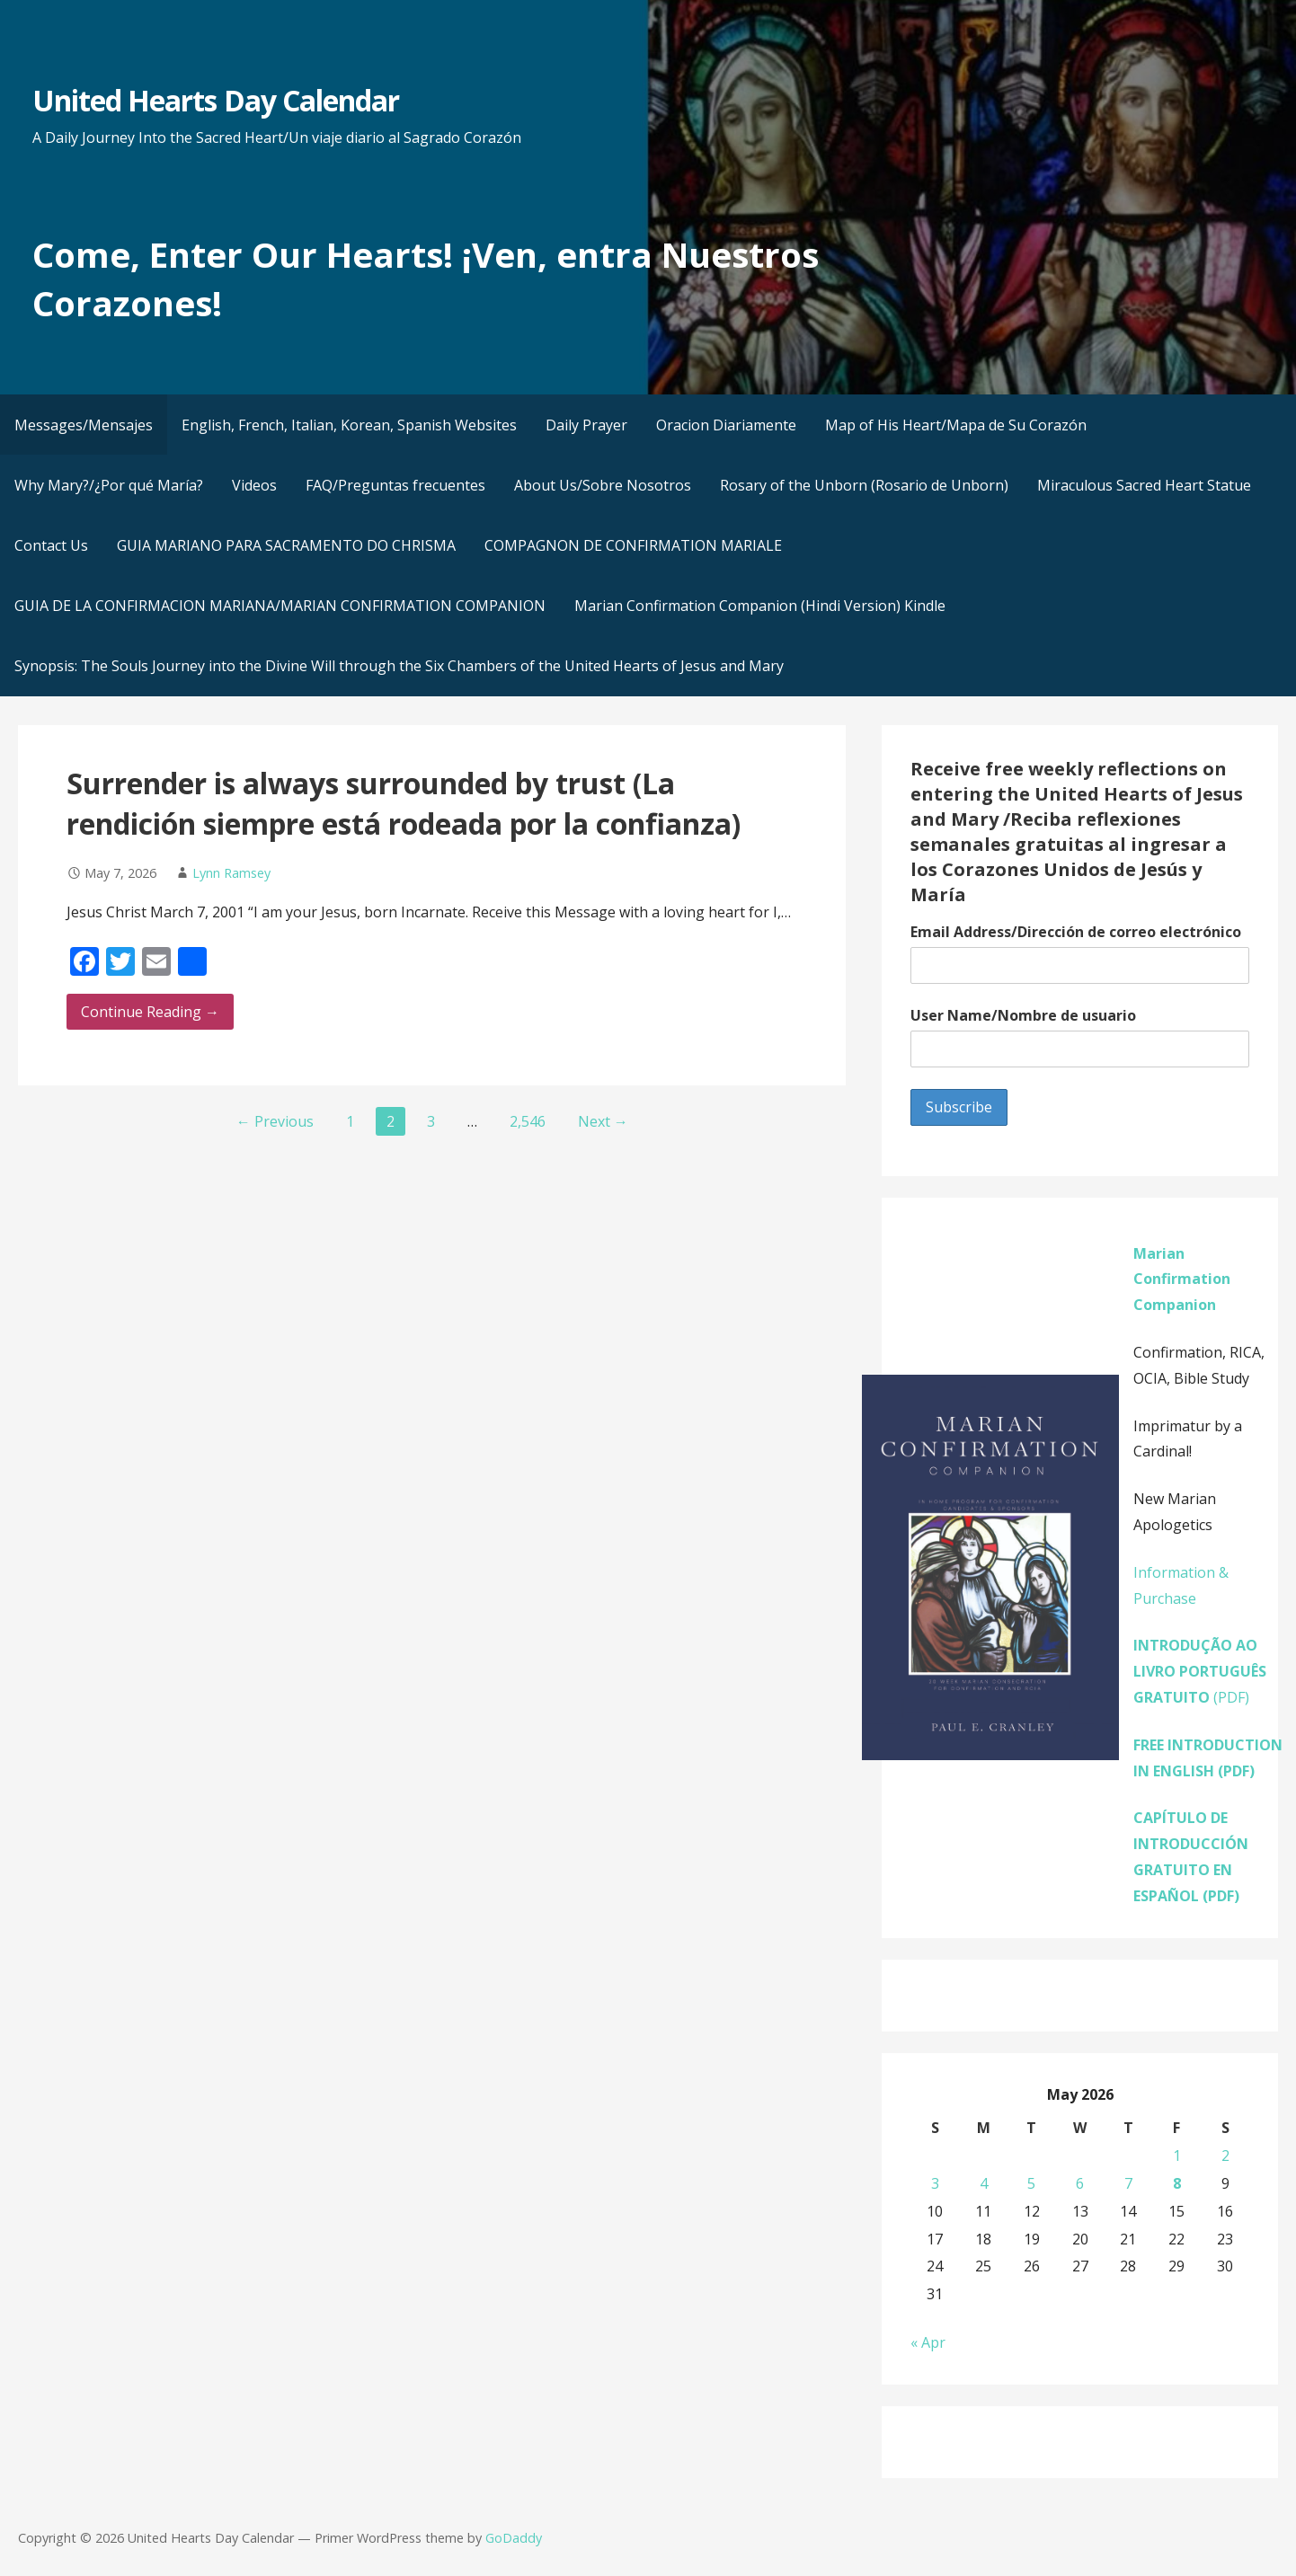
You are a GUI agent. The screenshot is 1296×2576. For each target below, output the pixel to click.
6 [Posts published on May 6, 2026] (1080, 2183)
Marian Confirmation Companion (1181, 1279)
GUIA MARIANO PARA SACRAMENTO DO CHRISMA (286, 545)
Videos (254, 485)
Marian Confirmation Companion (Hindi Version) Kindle (759, 605)
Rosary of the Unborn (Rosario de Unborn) (864, 485)
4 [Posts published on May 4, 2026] (984, 2183)
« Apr (927, 2342)
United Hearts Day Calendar (215, 100)
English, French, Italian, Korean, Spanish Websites (349, 425)
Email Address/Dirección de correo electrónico (1075, 932)
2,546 (528, 1121)
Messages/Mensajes (83, 425)
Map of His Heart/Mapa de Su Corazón (956, 425)
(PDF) (1199, 1671)
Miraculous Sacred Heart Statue (1144, 485)
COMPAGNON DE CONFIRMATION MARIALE (633, 545)
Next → (603, 1121)
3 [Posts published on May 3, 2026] (935, 2183)
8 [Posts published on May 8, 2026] (1177, 2183)
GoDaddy (513, 2537)
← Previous (275, 1121)
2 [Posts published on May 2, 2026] (1225, 2155)
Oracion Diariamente (726, 425)
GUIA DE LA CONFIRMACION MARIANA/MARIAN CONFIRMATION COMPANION (280, 605)
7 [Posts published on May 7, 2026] (1128, 2183)
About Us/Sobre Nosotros (602, 485)
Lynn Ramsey (231, 872)
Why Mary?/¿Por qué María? (108, 485)
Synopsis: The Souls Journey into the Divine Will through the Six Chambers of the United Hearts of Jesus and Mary (399, 666)
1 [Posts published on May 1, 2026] (1177, 2155)
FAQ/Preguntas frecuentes (395, 485)
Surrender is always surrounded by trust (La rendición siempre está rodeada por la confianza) (404, 803)
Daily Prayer (586, 425)
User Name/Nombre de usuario (1023, 1015)
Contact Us (51, 545)
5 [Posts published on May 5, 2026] (1031, 2183)
